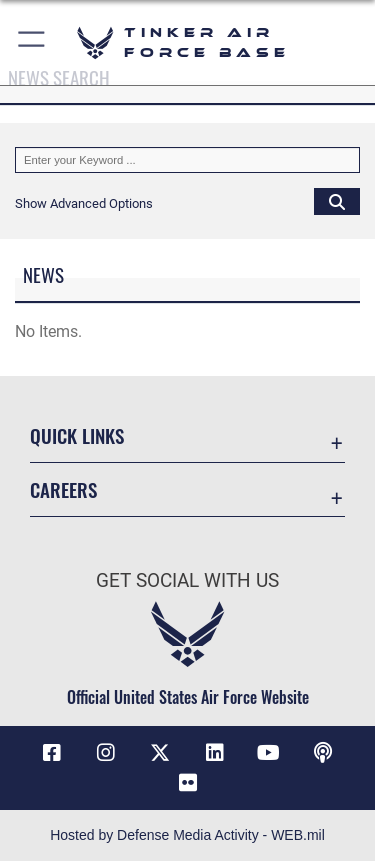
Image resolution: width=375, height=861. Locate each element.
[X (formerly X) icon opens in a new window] (160, 753)
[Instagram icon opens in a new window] (106, 753)
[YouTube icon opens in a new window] (269, 753)
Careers (63, 489)
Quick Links (77, 435)
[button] (32, 42)
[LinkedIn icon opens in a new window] (215, 753)
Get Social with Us (187, 580)
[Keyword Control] (187, 160)
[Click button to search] (337, 201)
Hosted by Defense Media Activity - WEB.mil (187, 835)
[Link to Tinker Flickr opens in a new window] (188, 783)
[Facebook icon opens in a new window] (52, 753)
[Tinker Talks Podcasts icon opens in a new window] (323, 753)
